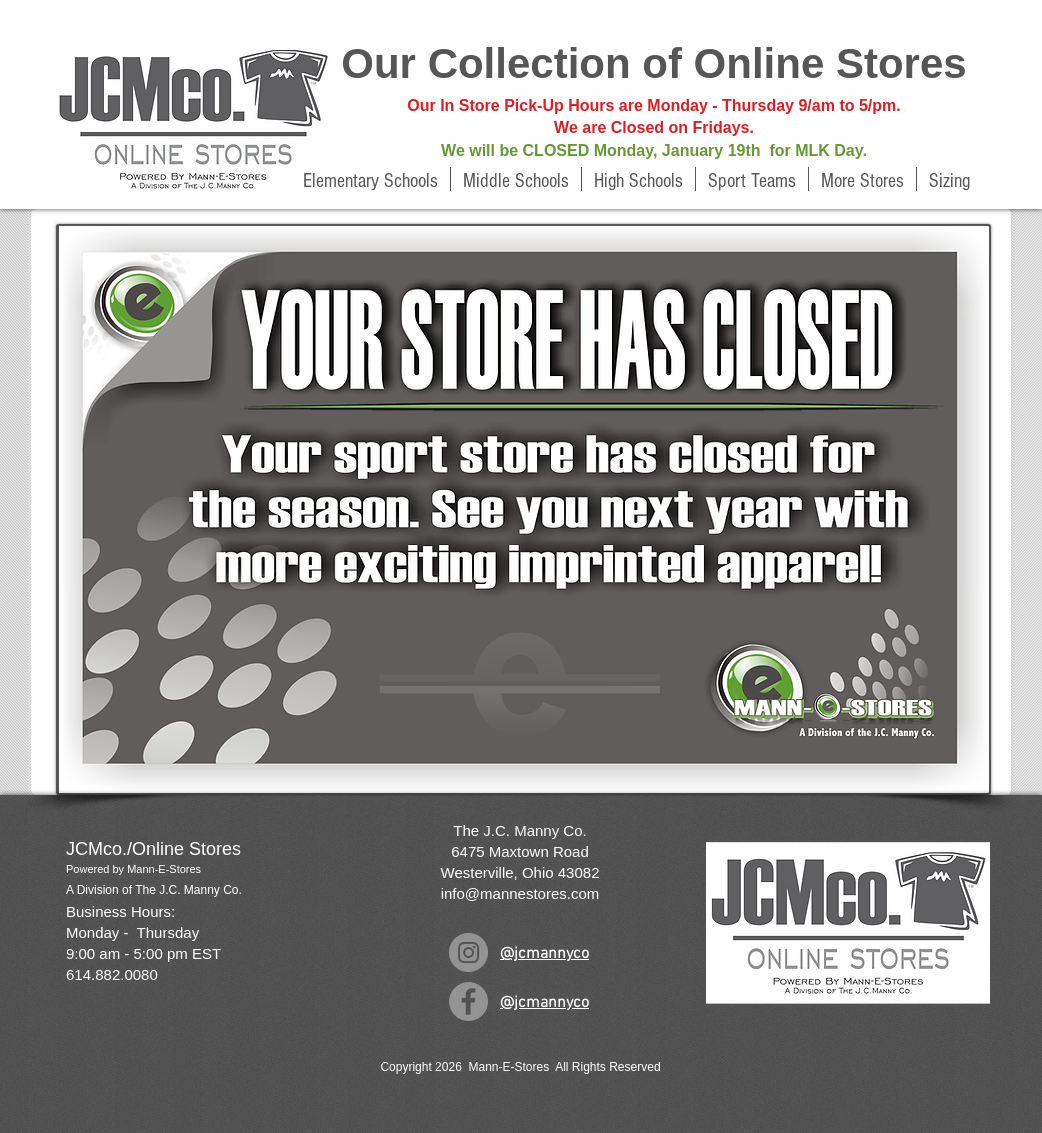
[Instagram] (468, 952)
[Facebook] (468, 1001)
